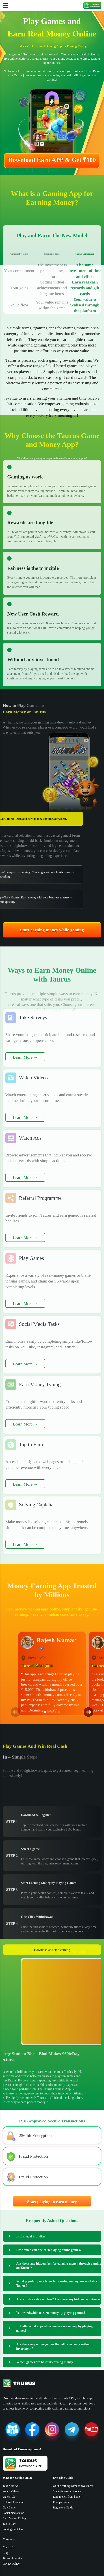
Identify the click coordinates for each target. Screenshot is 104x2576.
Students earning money (67, 2491)
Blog (5, 2552)
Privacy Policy (11, 2563)
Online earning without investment (73, 2485)
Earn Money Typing (14, 2518)
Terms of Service (12, 2558)
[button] (45, 1712)
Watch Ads (9, 2496)
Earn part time (61, 2502)
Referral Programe (13, 2502)
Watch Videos (11, 2491)
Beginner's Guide (63, 2507)
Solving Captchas (13, 2529)
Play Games (10, 2507)
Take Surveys (10, 2485)
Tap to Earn (9, 2523)
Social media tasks (13, 2512)
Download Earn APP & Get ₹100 (52, 159)
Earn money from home (66, 2496)
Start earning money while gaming (52, 930)
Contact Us (9, 2547)
